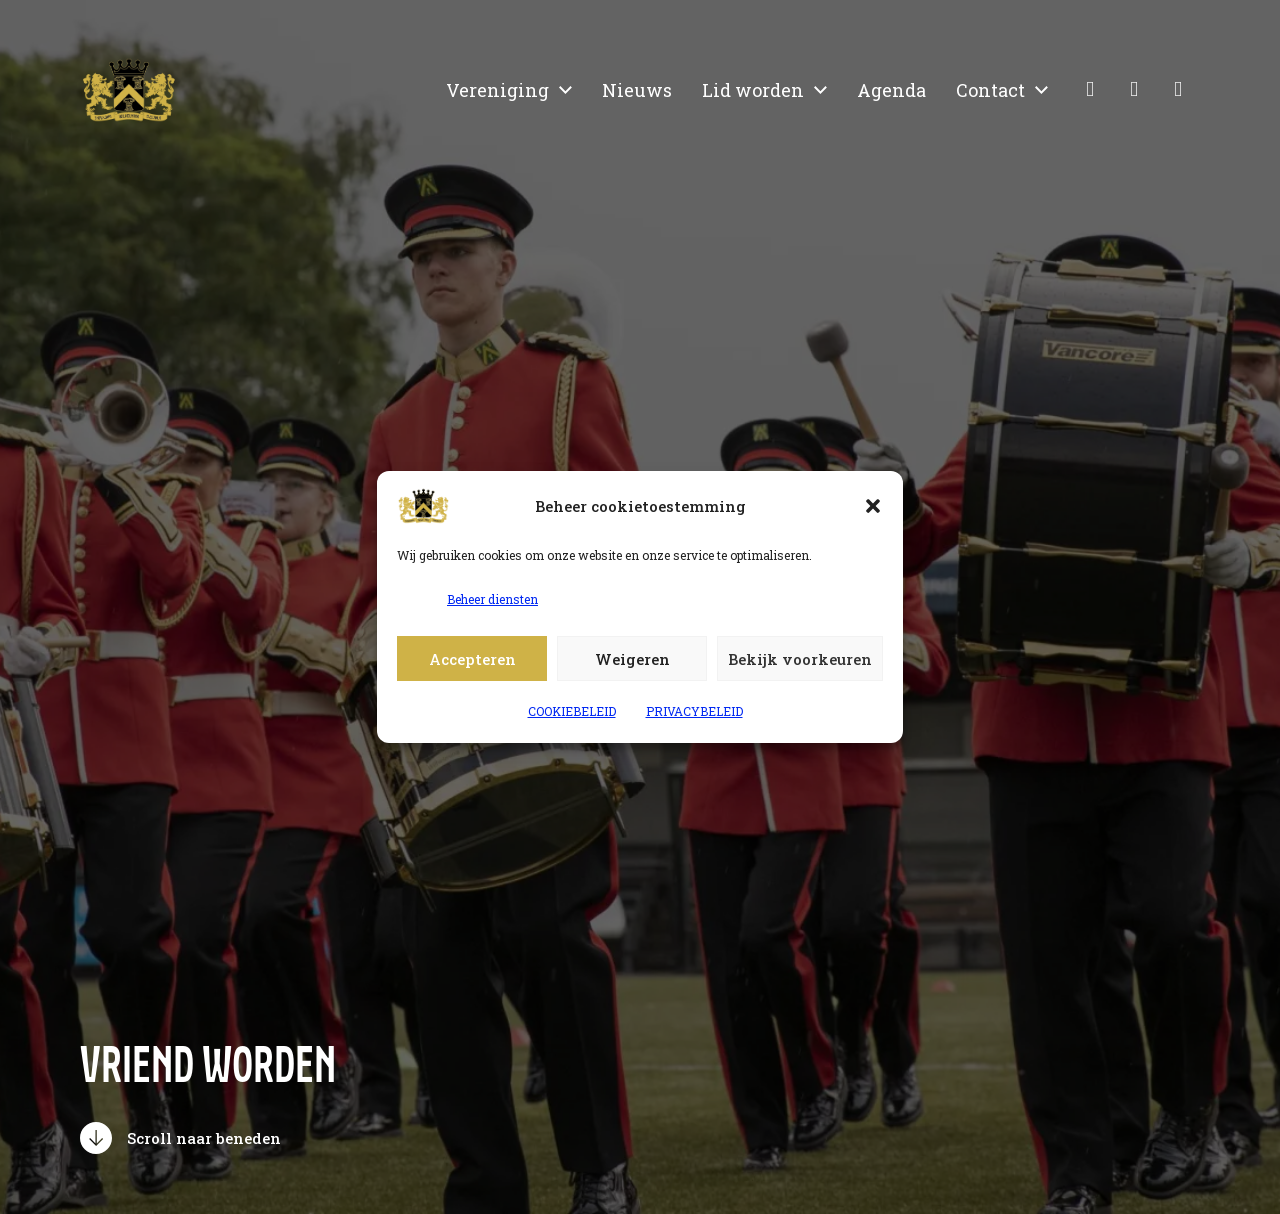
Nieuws (637, 90)
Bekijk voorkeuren (800, 659)
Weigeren (632, 659)
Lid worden (753, 90)
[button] (873, 506)
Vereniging (497, 90)
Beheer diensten (492, 599)
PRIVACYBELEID (694, 711)
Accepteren (472, 659)
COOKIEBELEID (572, 711)
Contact (990, 90)
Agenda (891, 90)
